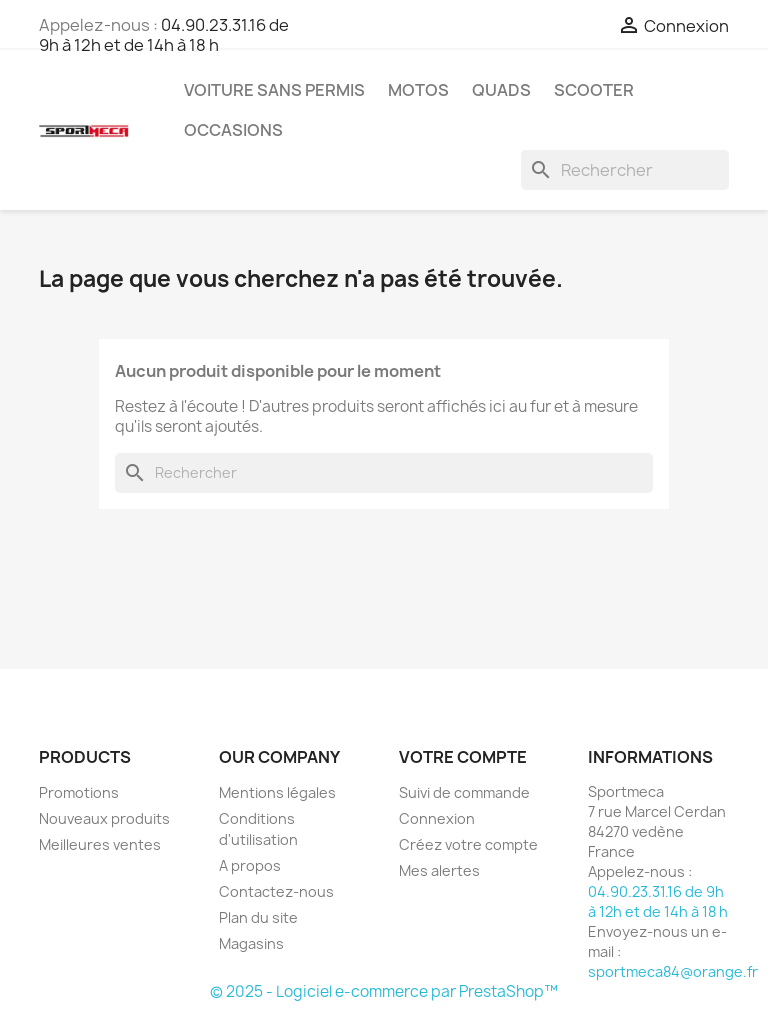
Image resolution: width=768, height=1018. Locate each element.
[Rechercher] (625, 170)
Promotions (79, 792)
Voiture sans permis (274, 90)
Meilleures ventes (100, 844)
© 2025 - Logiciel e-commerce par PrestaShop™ (384, 991)
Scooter (594, 90)
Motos (418, 90)
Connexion (437, 818)
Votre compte (463, 757)
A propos (250, 865)
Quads (501, 90)
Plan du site (258, 917)
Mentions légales (277, 792)
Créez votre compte (468, 844)
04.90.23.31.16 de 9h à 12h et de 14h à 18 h (164, 35)
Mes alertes (439, 870)
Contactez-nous (276, 891)
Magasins (251, 943)
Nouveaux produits (104, 818)
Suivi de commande (464, 792)
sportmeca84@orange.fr (673, 971)
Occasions (233, 130)
